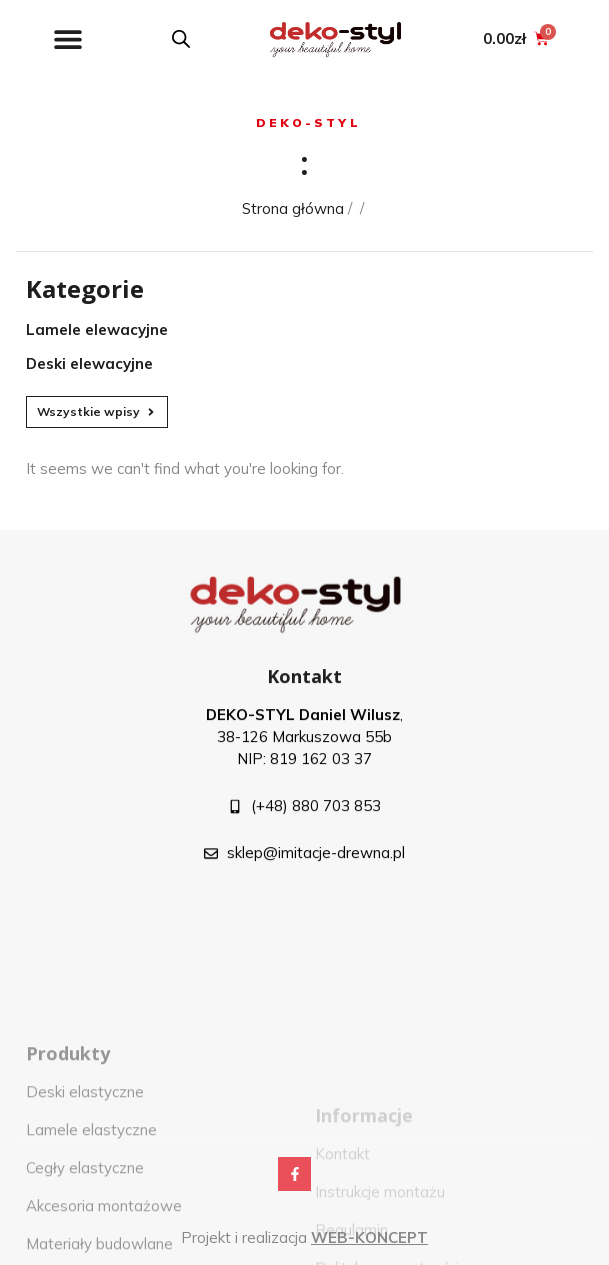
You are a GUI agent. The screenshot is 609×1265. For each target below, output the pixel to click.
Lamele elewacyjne (97, 329)
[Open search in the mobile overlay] (181, 38)
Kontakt (304, 689)
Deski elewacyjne (89, 363)
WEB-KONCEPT (369, 1237)
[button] (67, 38)
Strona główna (293, 208)
